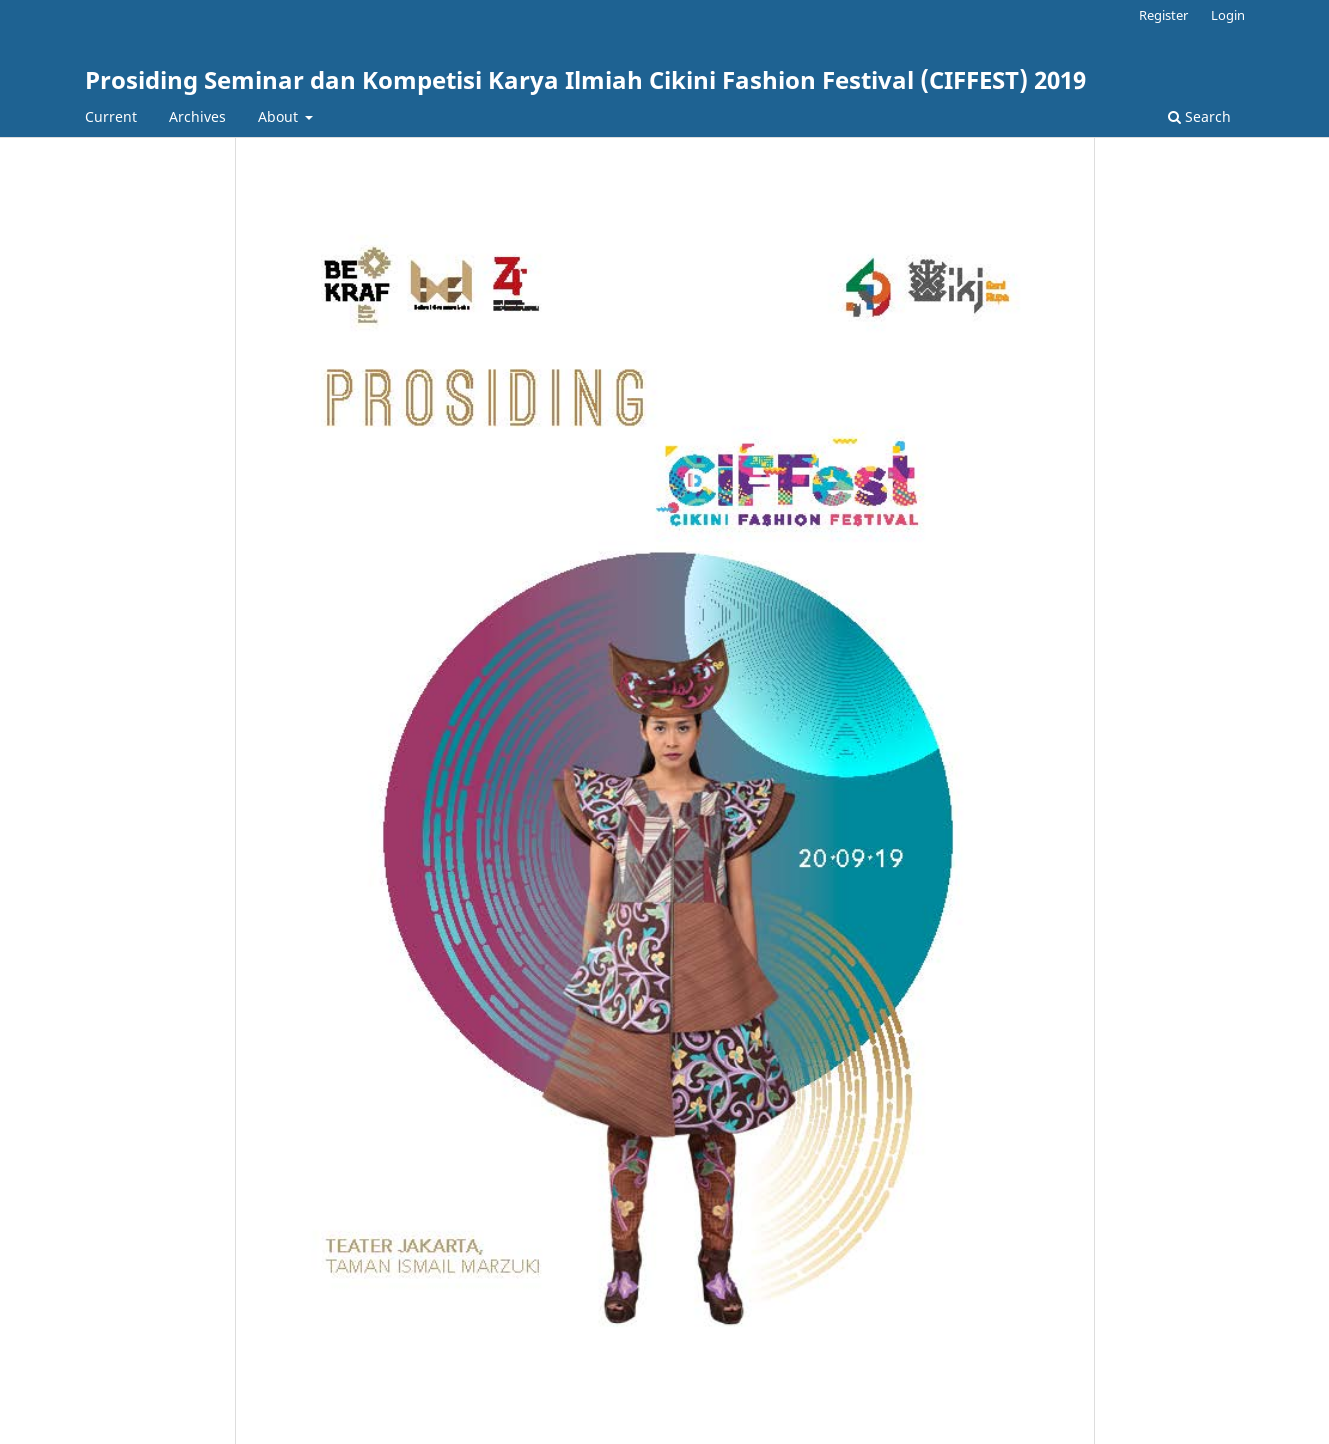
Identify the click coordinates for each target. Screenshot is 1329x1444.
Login (1228, 15)
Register (1163, 15)
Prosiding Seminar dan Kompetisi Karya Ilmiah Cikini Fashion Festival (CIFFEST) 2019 (585, 79)
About (280, 116)
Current (111, 116)
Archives (197, 116)
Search (1199, 116)
